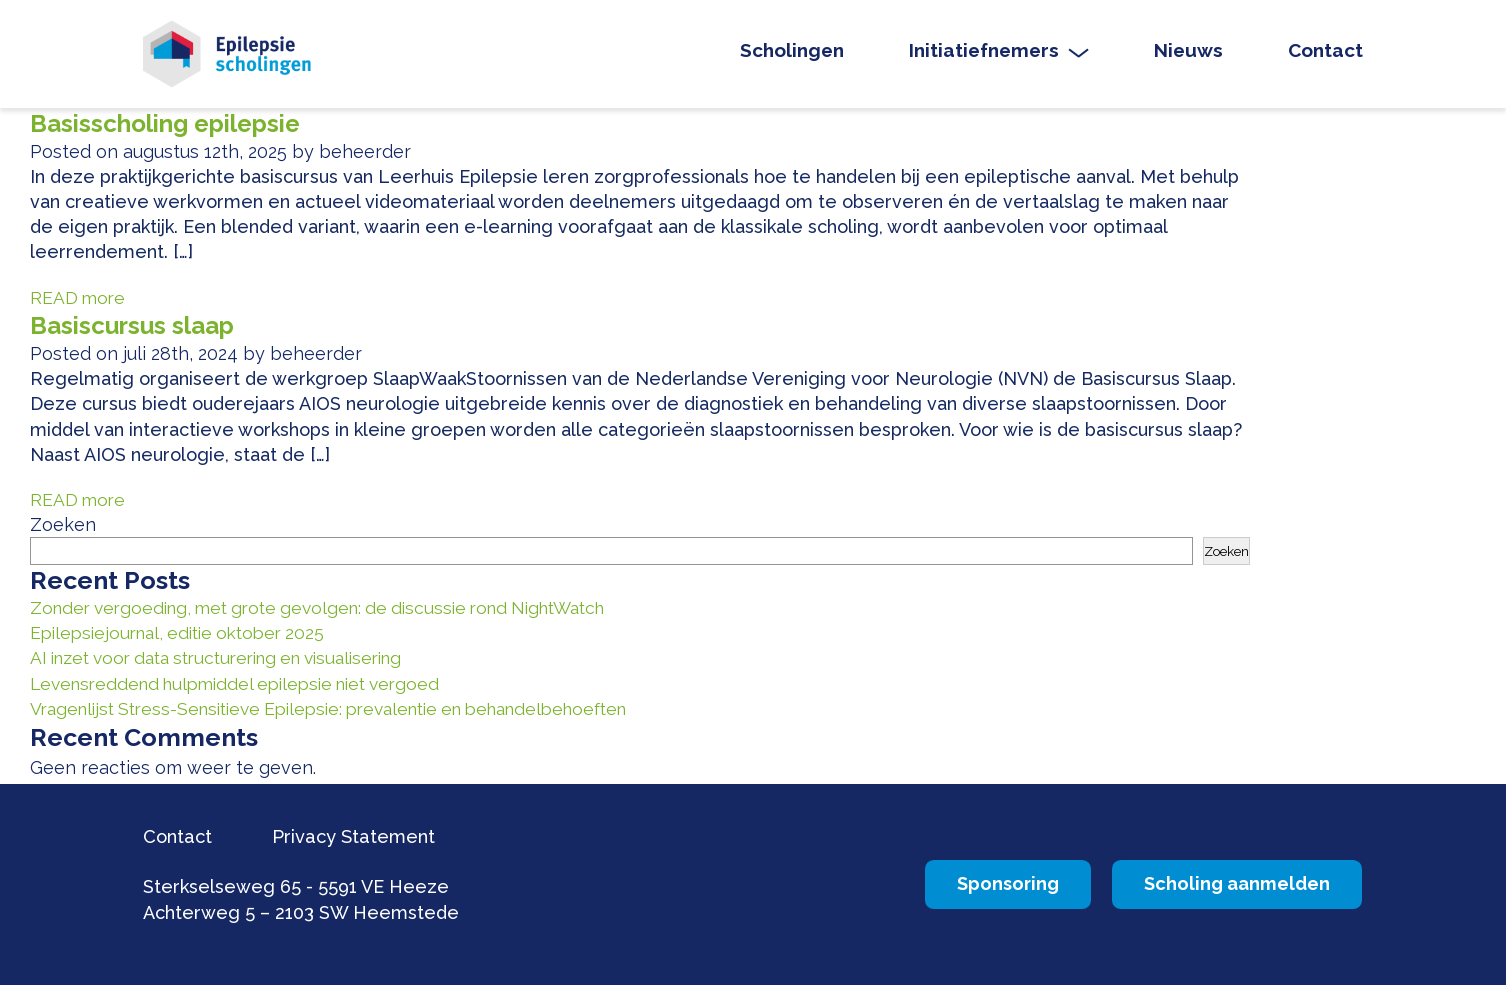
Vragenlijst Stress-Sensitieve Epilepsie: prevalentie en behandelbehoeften (351, 710)
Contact (1325, 53)
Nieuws (1188, 53)
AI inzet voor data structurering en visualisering (232, 659)
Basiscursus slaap (137, 329)
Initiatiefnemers (984, 53)
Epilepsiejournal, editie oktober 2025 (186, 634)
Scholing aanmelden (1222, 886)
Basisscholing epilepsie (173, 127)
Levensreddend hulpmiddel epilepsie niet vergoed (247, 685)
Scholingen (792, 53)
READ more (79, 300)
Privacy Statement (366, 837)
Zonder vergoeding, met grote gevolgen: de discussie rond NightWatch (335, 609)
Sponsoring (962, 886)
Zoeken (63, 527)
